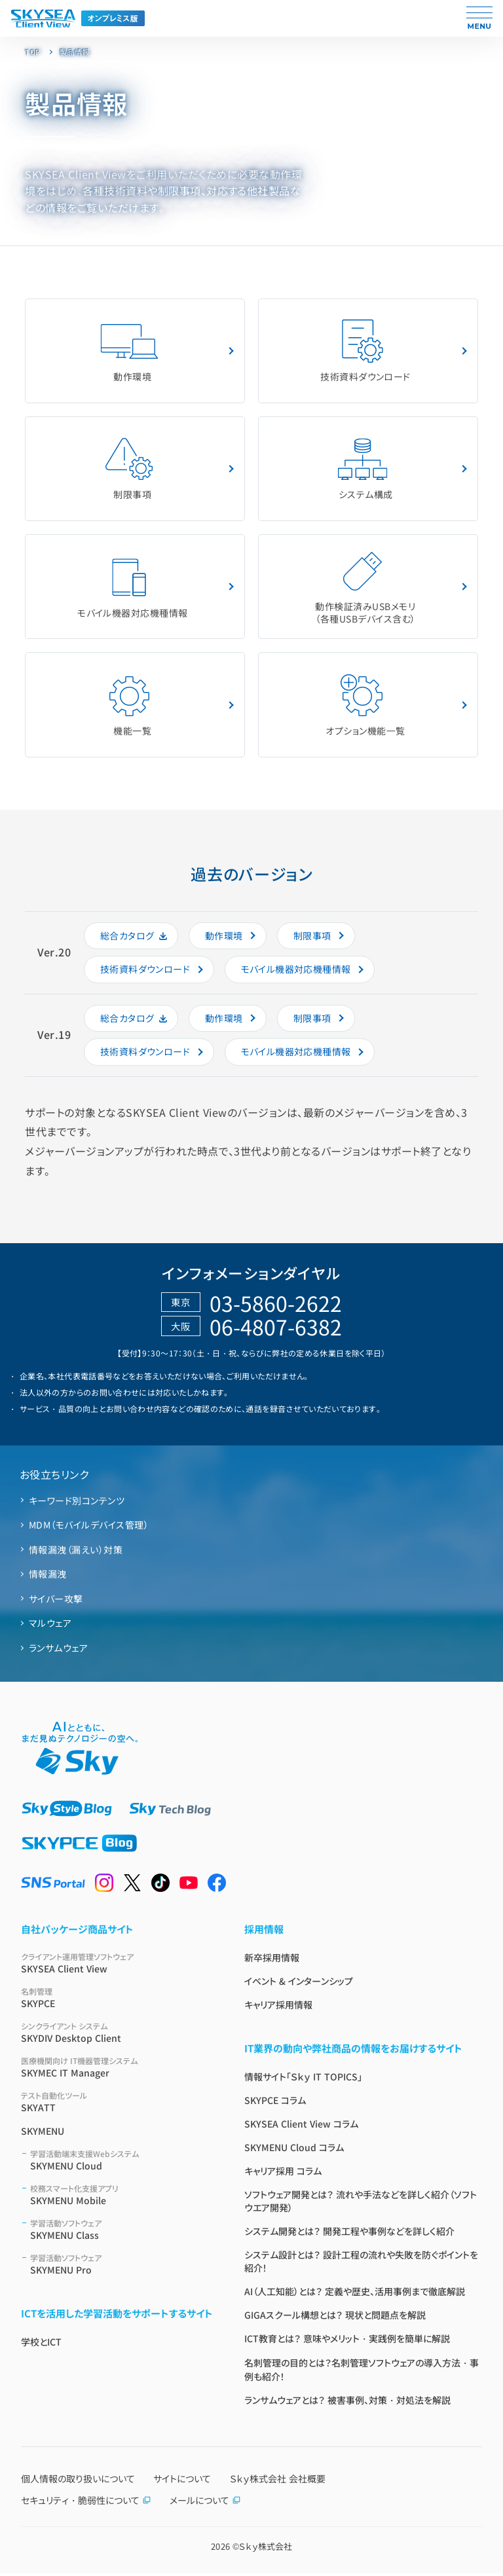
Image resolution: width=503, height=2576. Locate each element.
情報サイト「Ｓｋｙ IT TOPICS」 (303, 2079)
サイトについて (182, 2481)
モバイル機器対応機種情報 (132, 588)
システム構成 (362, 469)
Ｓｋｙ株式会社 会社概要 (278, 2481)
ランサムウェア (58, 1650)
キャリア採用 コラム (283, 2173)
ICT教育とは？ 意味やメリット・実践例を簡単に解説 (347, 2341)
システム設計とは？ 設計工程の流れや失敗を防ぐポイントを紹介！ (361, 2264)
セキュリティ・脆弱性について (86, 2502)
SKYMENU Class (121, 2232)
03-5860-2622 (276, 1305)
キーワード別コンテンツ (76, 1503)
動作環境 (129, 351)
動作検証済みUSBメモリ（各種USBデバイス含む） (365, 588)
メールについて (205, 2502)
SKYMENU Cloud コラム (294, 2149)
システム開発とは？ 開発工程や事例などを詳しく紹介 (349, 2233)
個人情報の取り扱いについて (78, 2481)
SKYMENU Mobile (121, 2197)
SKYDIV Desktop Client (117, 2035)
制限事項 (129, 469)
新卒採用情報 (271, 1960)
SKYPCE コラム (275, 2102)
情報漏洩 (48, 1577)
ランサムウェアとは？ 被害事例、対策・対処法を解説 (347, 2402)
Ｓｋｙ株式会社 (265, 2549)
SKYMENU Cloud (121, 2162)
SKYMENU (42, 2133)
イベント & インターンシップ (298, 1983)
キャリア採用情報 (278, 2007)
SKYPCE (117, 2000)
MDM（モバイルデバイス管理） (89, 1527)
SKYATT (117, 2104)
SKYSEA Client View (117, 1965)
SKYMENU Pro (121, 2267)
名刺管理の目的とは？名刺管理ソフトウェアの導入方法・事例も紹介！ (361, 2372)
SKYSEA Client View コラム (301, 2126)
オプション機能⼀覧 (365, 706)
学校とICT (41, 2344)
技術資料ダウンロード (365, 351)
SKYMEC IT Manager (117, 2070)
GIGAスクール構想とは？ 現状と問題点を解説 (335, 2317)
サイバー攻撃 (56, 1601)
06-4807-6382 (276, 1330)
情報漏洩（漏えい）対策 (75, 1552)
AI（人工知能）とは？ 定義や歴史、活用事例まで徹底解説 (354, 2293)
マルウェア (50, 1626)
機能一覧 (129, 706)
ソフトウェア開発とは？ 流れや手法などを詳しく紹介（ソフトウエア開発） (360, 2203)
